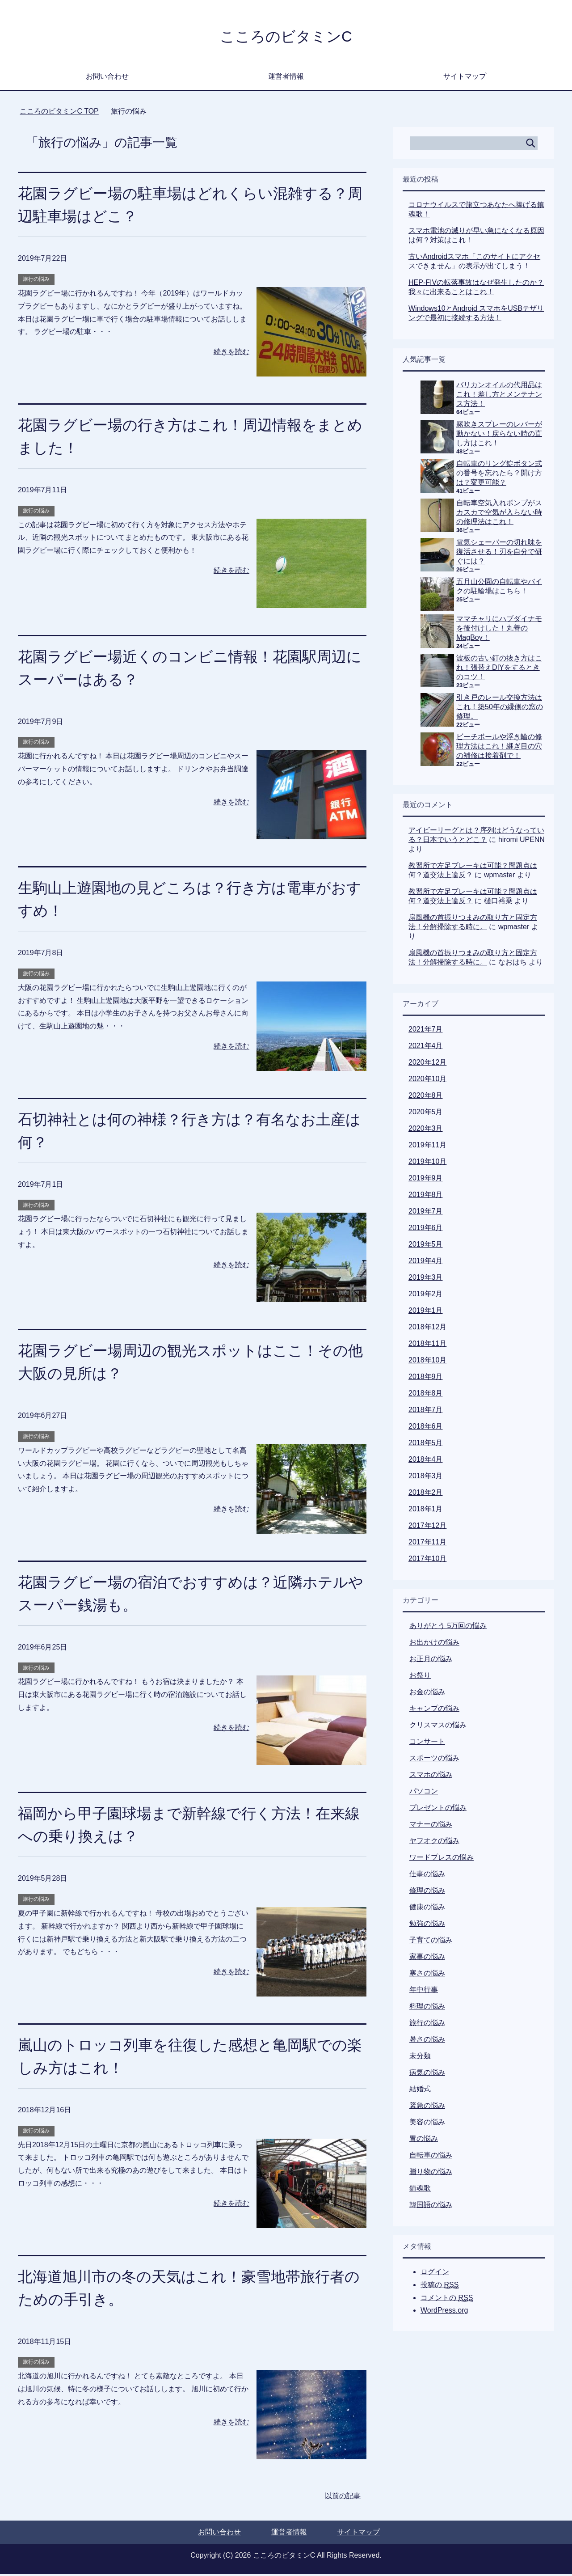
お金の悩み (427, 1693)
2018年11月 (427, 1345)
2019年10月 (427, 1163)
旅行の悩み (36, 281)
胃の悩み (423, 2140)
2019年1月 (425, 1312)
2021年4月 (425, 1047)
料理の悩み (427, 2008)
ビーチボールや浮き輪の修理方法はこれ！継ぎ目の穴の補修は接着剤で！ (499, 748)
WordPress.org (444, 2312)
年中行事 (423, 1991)
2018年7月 (425, 1411)
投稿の (439, 2287)
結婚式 (420, 2090)
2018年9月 (425, 1378)
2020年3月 (425, 1130)
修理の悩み (427, 1892)
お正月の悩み (430, 1660)
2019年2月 (425, 1295)
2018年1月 (425, 1510)
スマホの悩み (430, 1776)
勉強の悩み (427, 1925)
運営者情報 (286, 78)
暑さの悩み (427, 2041)
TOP (59, 113)
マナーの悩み (430, 1826)
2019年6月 (425, 1229)
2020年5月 (425, 1113)
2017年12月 (427, 1527)
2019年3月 (425, 1279)
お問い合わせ (107, 78)
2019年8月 (425, 1196)
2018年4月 (425, 1461)
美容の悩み (427, 2124)
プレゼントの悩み (438, 1809)
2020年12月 (427, 1064)
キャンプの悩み (434, 1710)
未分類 (420, 2057)
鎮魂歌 (420, 2190)
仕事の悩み (427, 1875)
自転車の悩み (430, 2157)
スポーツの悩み (434, 1760)
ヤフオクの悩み (434, 1842)
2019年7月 (425, 1213)
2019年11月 (427, 1147)
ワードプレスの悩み (441, 1859)
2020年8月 (425, 1097)
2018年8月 (425, 1395)
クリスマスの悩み (438, 1726)
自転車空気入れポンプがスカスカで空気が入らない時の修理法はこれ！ (499, 514)
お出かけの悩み (434, 1644)
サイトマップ (464, 78)
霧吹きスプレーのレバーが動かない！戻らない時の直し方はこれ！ (499, 435)
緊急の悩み (427, 2107)
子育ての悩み (430, 1942)
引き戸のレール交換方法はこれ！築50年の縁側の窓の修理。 (499, 708)
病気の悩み (427, 2074)
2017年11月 (427, 1544)
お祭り (420, 1677)
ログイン (435, 2273)
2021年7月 (425, 1031)
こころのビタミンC (286, 37)
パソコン (423, 1793)
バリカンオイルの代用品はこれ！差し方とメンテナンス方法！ (499, 396)
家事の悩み (427, 1958)
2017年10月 (427, 1560)
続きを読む (231, 353)
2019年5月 (425, 1246)
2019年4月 (425, 1262)
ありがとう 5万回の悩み (448, 1627)
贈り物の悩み (430, 2173)
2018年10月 (427, 1362)
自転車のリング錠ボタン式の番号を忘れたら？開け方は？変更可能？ (499, 474)
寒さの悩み (427, 1975)
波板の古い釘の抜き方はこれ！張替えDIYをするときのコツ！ (499, 669)
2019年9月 (425, 1180)
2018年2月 (425, 1494)
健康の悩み (427, 1908)
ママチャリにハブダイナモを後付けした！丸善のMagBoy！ (499, 630)
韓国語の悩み (430, 2206)
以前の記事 (343, 2497)
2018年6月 (425, 1428)
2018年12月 (427, 1328)
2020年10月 (427, 1080)
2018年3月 (425, 1477)
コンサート (427, 1743)
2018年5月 (425, 1444)
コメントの (447, 2300)
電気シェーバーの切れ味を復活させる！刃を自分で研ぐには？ (499, 553)
